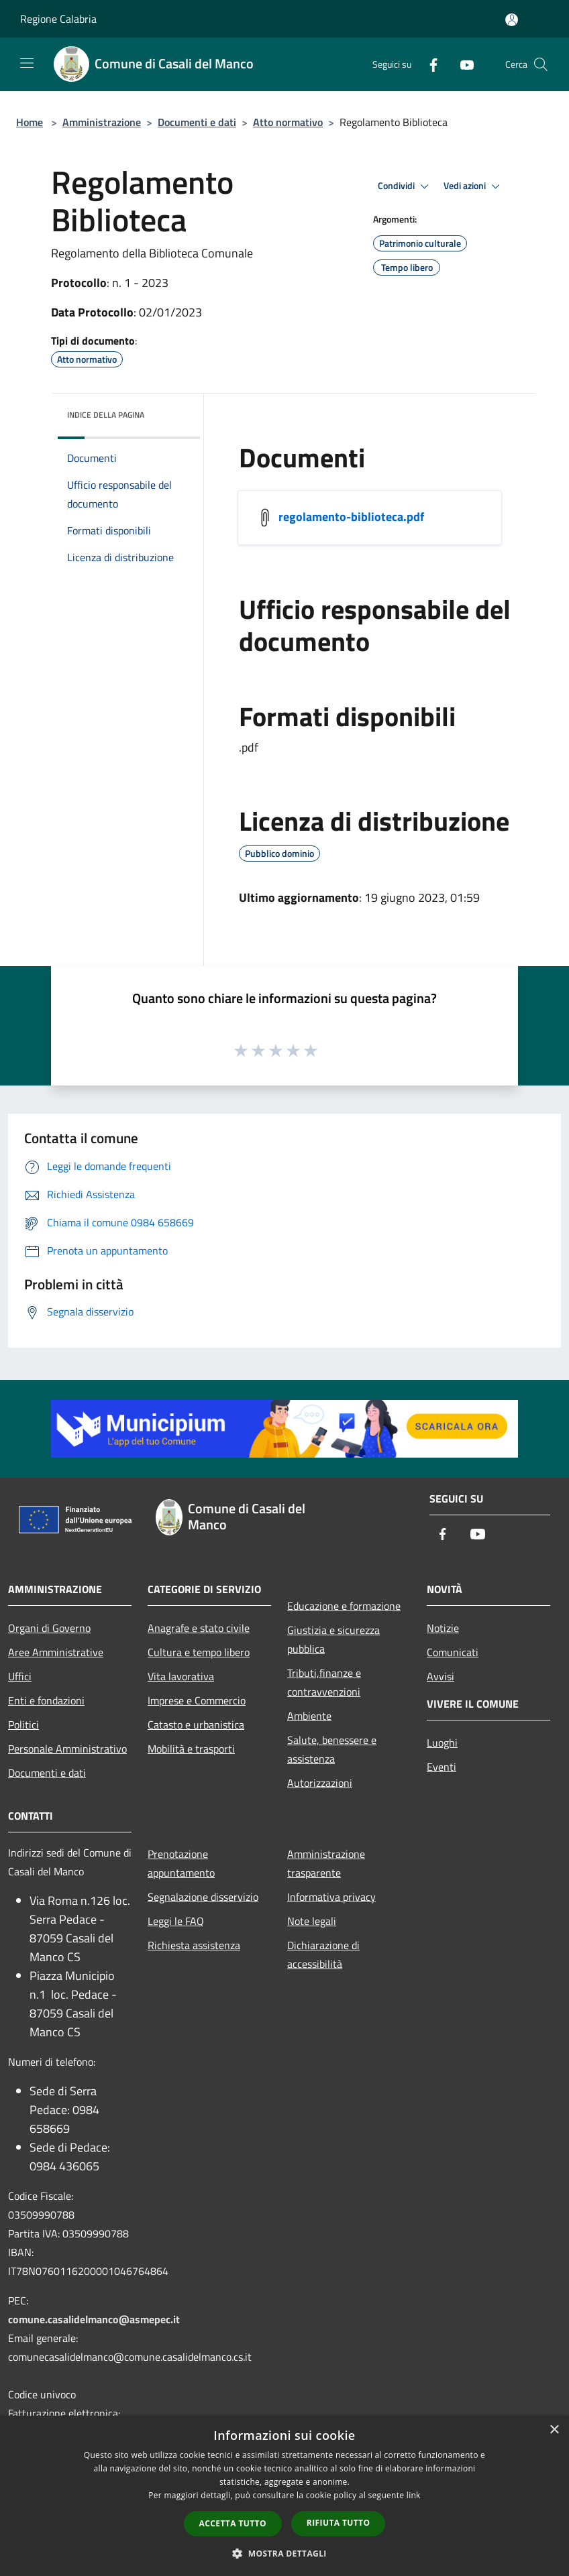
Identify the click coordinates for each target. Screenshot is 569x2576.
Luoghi (442, 1743)
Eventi (441, 1767)
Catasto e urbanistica (196, 1724)
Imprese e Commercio (197, 1700)
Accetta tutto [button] (232, 2523)
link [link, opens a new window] (414, 2495)
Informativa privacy (331, 1897)
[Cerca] (541, 64)
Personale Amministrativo (67, 1749)
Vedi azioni (474, 186)
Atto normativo (288, 122)
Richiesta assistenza (194, 1945)
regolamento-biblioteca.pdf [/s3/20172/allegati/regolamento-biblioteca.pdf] (351, 516)
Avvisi (440, 1676)
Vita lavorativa (181, 1676)
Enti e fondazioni (46, 1700)
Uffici (20, 1676)
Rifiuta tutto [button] (338, 2522)
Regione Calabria (58, 19)
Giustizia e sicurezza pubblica (333, 1639)
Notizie (443, 1628)
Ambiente (309, 1716)
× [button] (554, 2430)
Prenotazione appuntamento (181, 1863)
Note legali (311, 1921)
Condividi (405, 186)
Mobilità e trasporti (191, 1749)
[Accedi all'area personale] (511, 19)
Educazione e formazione (344, 1606)
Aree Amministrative (55, 1652)
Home (29, 122)
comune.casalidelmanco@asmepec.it (94, 2319)
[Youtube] (461, 64)
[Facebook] (428, 64)
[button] (284, 2553)
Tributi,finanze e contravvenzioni (324, 1682)
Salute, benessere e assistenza (331, 1749)
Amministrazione (101, 122)
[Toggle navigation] (27, 63)
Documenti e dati (197, 122)
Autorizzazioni (319, 1783)
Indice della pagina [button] (105, 414)
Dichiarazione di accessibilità (323, 1954)
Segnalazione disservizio (203, 1897)
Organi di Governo (49, 1628)
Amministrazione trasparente (326, 1863)
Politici (23, 1724)
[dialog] (284, 2496)
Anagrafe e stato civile (199, 1628)
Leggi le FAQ (176, 1921)
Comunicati (452, 1652)
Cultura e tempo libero (199, 1652)
